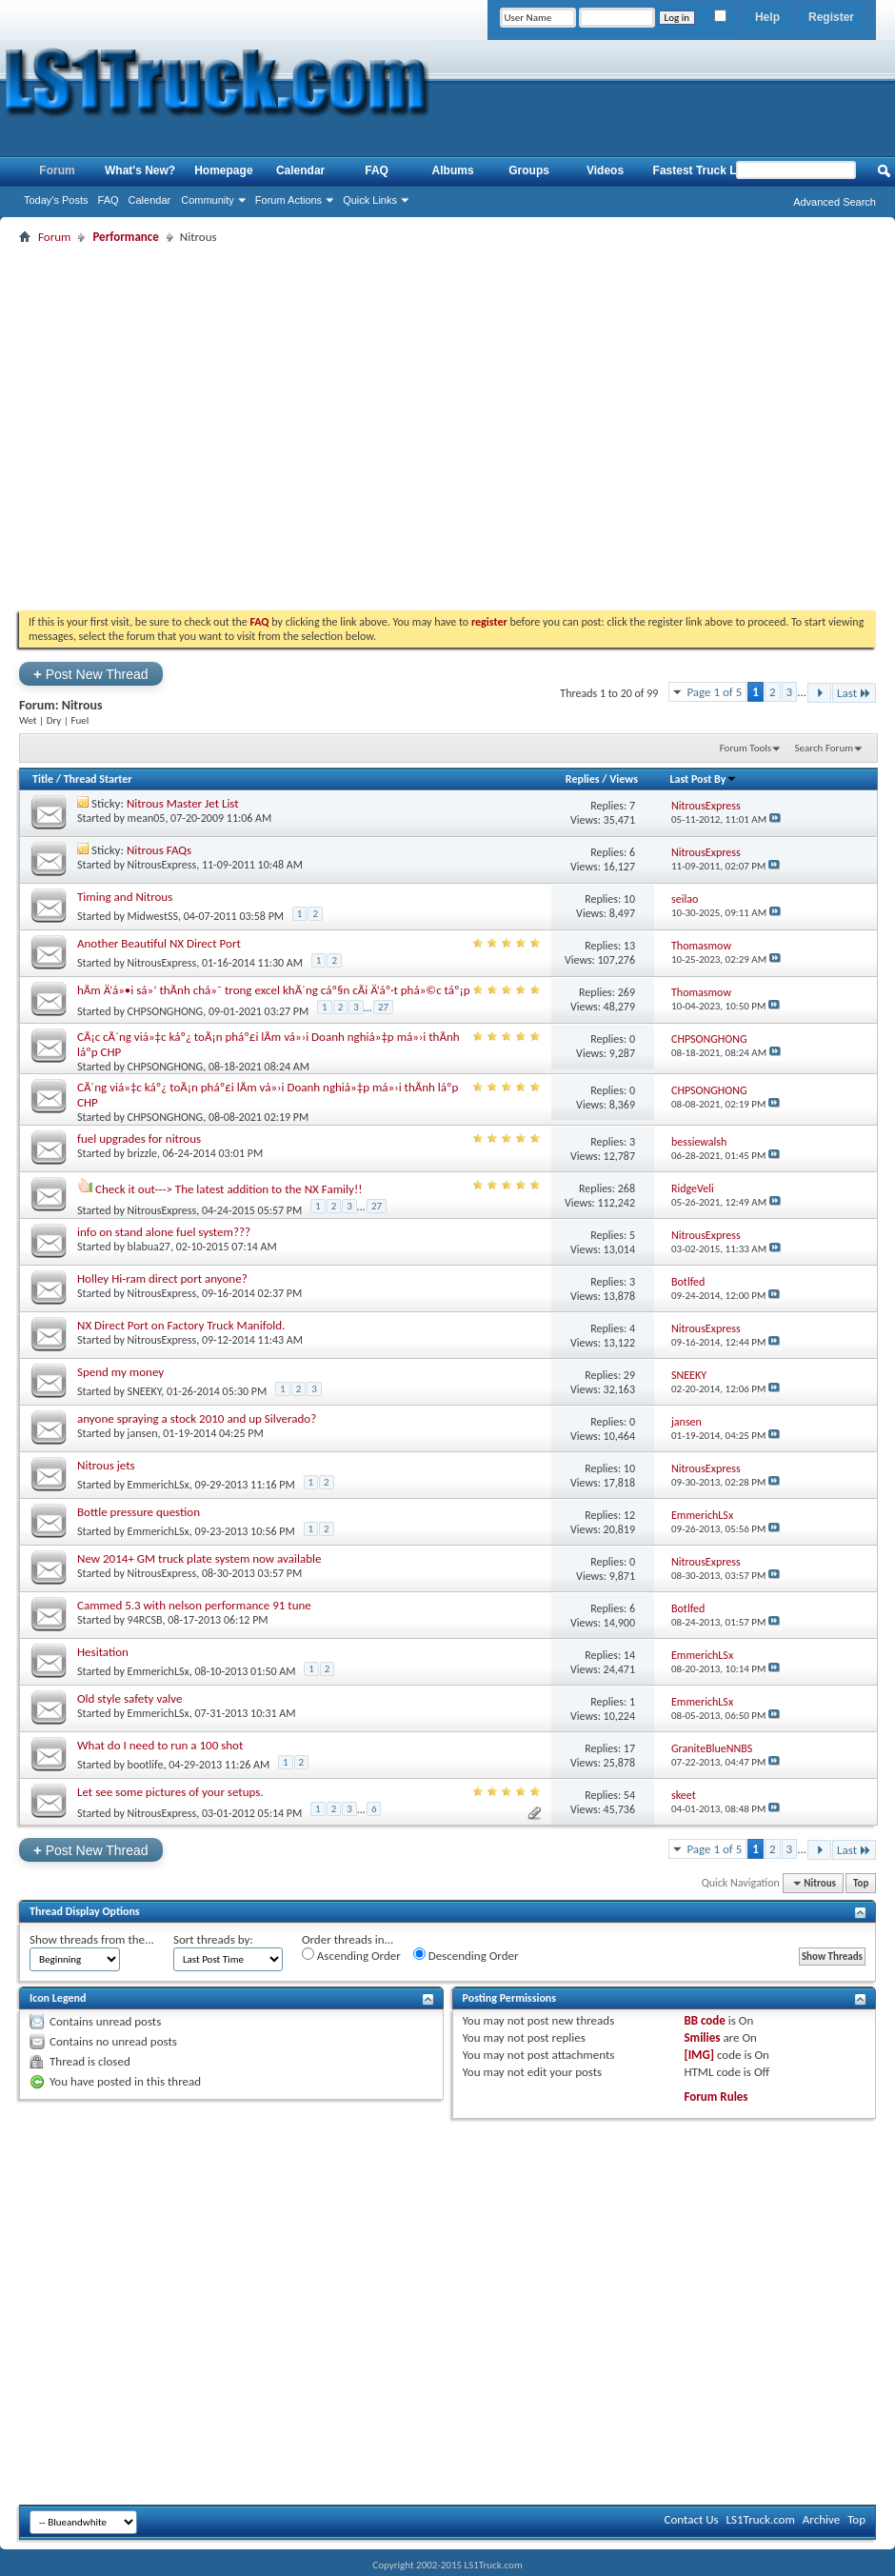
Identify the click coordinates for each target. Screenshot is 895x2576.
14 (629, 1655)
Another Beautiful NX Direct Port (159, 943)
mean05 (147, 818)
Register (831, 17)
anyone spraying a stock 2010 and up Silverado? (196, 1418)
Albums (453, 170)
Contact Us (691, 2519)
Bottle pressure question (138, 1512)
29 (629, 1375)
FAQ (108, 200)
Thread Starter (98, 779)
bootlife (146, 1764)
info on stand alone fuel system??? (163, 1232)
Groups (528, 170)
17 (629, 1748)
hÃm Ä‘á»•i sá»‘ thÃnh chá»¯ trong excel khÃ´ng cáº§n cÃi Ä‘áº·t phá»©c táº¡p (273, 990)
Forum (56, 170)
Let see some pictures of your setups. (170, 1792)
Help (767, 17)
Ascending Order (351, 1955)
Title (42, 779)
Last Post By (703, 779)
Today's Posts (56, 200)
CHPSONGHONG (166, 1010)
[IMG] (699, 2054)
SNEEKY (145, 1391)
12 (629, 1515)
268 (626, 1188)
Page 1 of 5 (714, 692)
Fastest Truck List (701, 170)
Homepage (223, 170)
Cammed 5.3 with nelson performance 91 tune (194, 1605)
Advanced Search (834, 202)
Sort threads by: (213, 1939)
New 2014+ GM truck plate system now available (199, 1558)
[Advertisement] (178, 427)
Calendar (150, 200)
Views (623, 779)
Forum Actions (288, 200)
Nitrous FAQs (159, 850)
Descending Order (466, 1955)
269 (626, 992)
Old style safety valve (130, 1698)
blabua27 (149, 1246)
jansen (143, 1433)
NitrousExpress (162, 864)
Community (207, 200)
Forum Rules (715, 2096)
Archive (821, 2519)
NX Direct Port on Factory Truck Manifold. (181, 1325)
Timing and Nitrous (124, 896)
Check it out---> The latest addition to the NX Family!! (228, 1189)
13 (629, 945)
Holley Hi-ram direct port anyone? (162, 1278)
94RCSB (145, 1620)
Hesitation (103, 1652)
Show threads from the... (92, 1939)
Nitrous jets (106, 1465)
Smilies (702, 2037)
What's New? (140, 170)
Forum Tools (745, 748)
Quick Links (370, 200)
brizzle (142, 1153)
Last (854, 693)
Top (860, 1883)
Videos (605, 170)
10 (629, 899)
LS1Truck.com (760, 2519)
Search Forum (824, 748)
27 (383, 1007)
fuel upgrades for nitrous (139, 1138)
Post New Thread (91, 674)
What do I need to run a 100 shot (160, 1745)
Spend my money (120, 1372)
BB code (704, 2020)
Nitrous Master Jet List (183, 803)
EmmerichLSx (158, 1484)
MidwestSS (153, 916)
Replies (583, 779)
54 (629, 1795)
